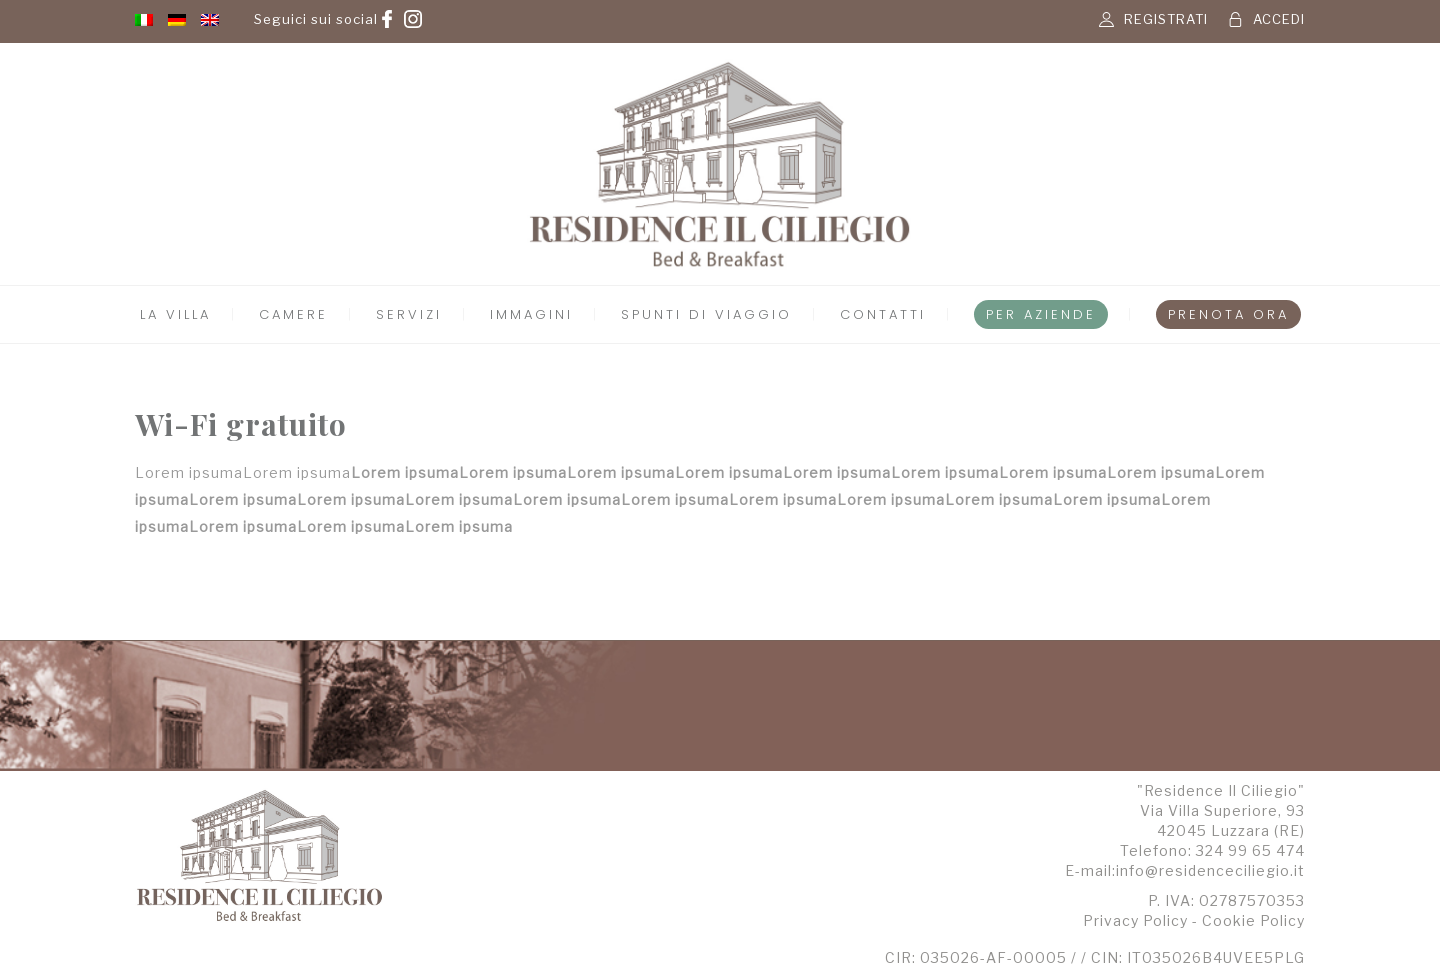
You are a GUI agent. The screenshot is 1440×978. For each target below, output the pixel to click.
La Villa (175, 314)
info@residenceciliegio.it (1210, 870)
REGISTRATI (1166, 19)
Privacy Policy (1135, 920)
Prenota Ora (1228, 314)
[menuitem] (144, 19)
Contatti (883, 314)
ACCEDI (1279, 19)
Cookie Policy (1253, 920)
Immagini (531, 314)
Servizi (409, 314)
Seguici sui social (316, 19)
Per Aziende (1041, 314)
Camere (293, 314)
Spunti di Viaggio (706, 314)
